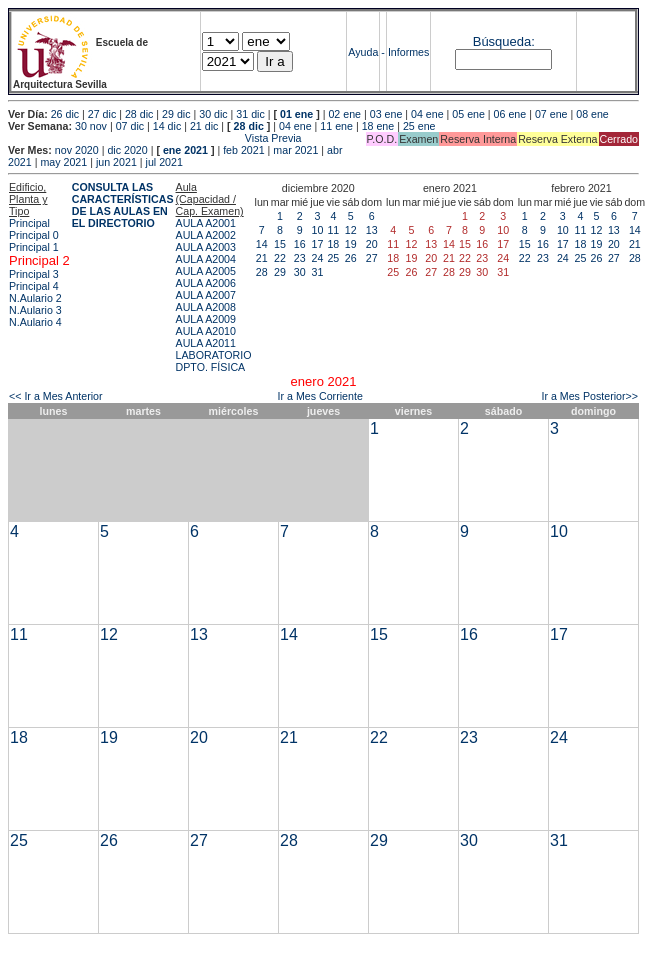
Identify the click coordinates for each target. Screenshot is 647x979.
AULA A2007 (206, 295)
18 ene (378, 126)
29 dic (176, 114)
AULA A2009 (206, 319)
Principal (29, 223)
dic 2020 (127, 150)
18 (333, 244)
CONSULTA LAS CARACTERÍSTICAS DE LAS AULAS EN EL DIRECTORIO (123, 205)
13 (372, 230)
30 (300, 272)
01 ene (296, 114)
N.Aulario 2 (35, 298)
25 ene (419, 126)
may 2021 (63, 162)
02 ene (344, 114)
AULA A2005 (206, 271)
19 (351, 244)
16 (300, 244)
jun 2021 (116, 162)
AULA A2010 (206, 331)
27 (372, 258)
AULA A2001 (206, 223)
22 (280, 258)
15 (280, 244)
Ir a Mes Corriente (320, 396)
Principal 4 (34, 286)
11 (333, 230)
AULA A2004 (206, 259)
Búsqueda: (504, 41)
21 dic (204, 126)
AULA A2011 (206, 343)
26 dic (65, 114)
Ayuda (363, 52)
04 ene (427, 114)
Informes (408, 52)
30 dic (213, 114)
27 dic (102, 114)
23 (300, 258)
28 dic (139, 114)
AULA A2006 (206, 283)
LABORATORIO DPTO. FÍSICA (214, 361)
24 (317, 258)
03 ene (386, 114)
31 (317, 272)
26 (351, 258)
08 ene (592, 114)
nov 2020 (77, 150)
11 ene (336, 126)
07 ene (551, 114)
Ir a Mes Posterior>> (589, 396)
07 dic (130, 126)
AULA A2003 (206, 247)
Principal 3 (34, 274)
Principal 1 (34, 247)
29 (280, 272)
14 (262, 244)
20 (372, 244)
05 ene (468, 114)
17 (317, 244)
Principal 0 (34, 235)
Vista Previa (155, 138)
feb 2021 (243, 150)
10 (317, 230)
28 (262, 272)
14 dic (167, 126)
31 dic (250, 114)
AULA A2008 (206, 307)
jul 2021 (164, 162)
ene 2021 (185, 150)
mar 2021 (295, 150)
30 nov (91, 126)
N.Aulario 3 (35, 310)
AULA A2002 (206, 235)
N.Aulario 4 (35, 322)
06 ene (510, 114)
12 (351, 230)
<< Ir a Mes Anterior (56, 396)
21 (262, 258)
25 (333, 258)
